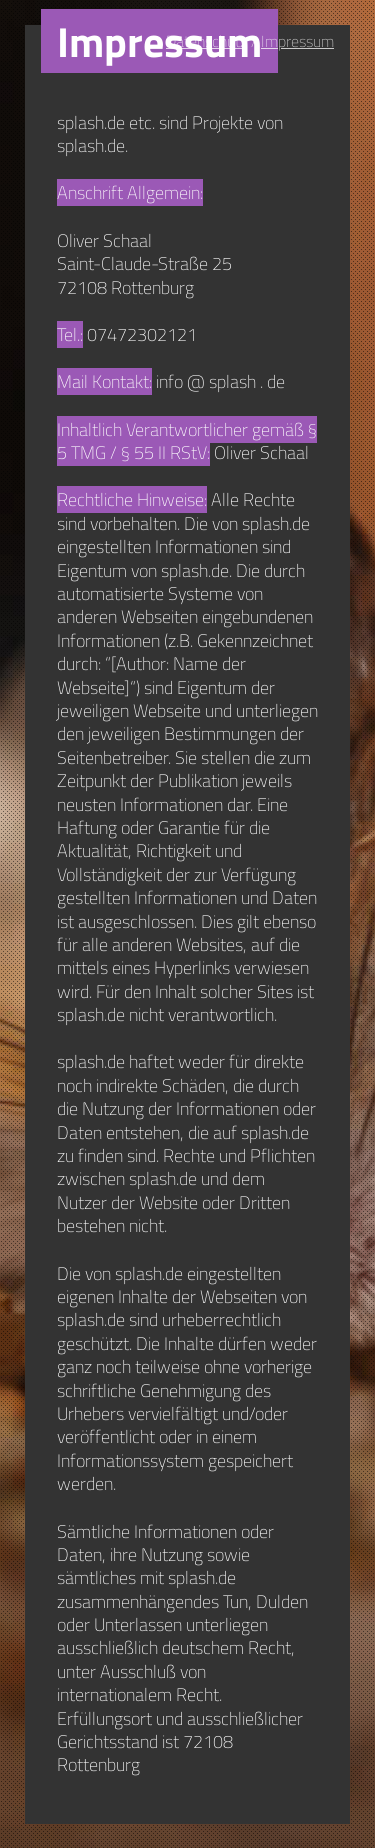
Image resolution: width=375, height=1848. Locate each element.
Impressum (297, 41)
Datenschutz (206, 41)
